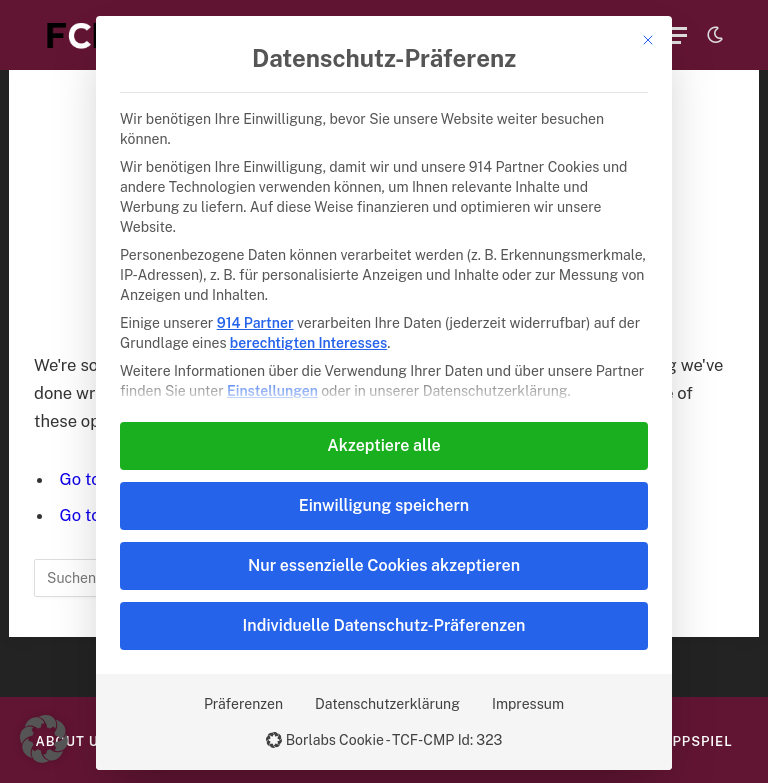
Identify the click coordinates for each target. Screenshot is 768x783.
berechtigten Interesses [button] (308, 343)
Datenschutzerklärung (387, 704)
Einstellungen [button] (272, 391)
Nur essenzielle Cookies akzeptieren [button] (384, 565)
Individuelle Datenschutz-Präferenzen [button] (384, 625)
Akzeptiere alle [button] (383, 445)
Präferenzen (243, 704)
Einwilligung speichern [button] (384, 505)
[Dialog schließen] (648, 40)
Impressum (528, 704)
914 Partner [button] (255, 323)
